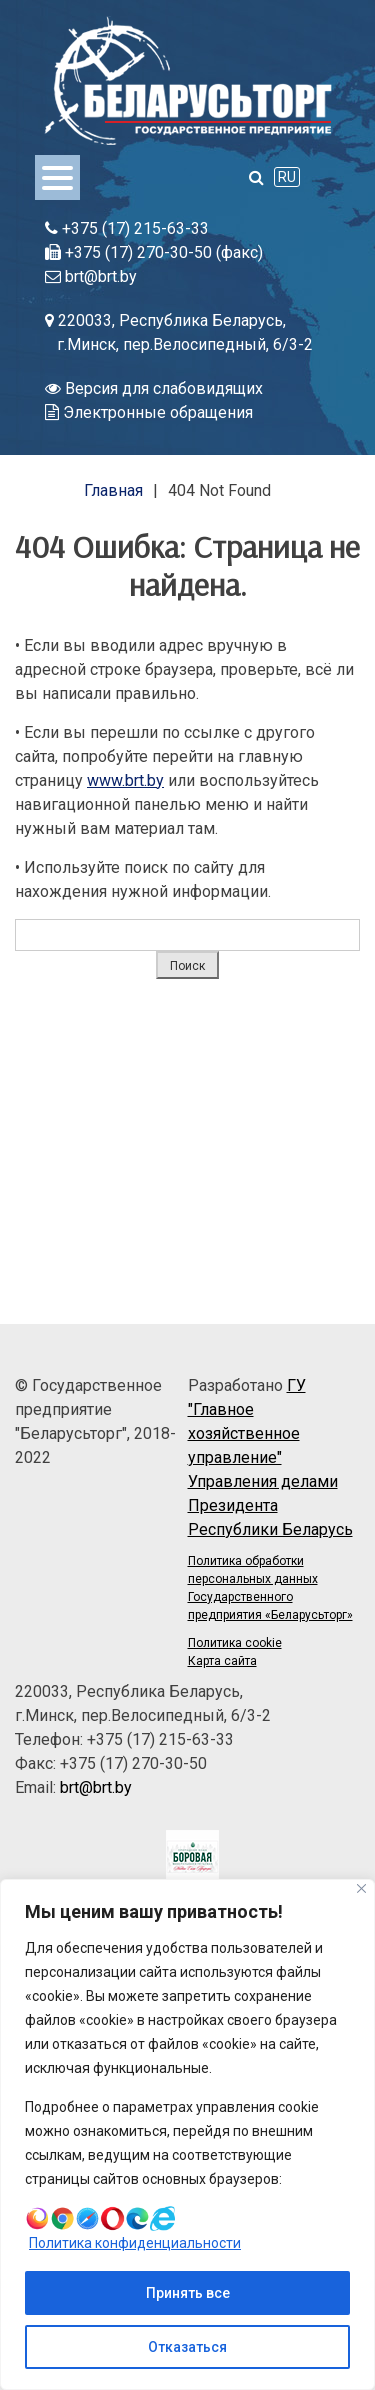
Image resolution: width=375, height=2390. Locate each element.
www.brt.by (125, 780)
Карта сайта (222, 1661)
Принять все (188, 2293)
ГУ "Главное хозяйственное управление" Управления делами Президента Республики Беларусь (270, 1457)
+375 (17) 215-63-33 (127, 228)
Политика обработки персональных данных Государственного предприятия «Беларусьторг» (270, 1588)
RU (287, 177)
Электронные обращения (149, 412)
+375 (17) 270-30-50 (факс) (154, 252)
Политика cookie (235, 1643)
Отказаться (187, 2347)
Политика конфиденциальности (135, 2243)
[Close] (361, 1888)
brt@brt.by (91, 276)
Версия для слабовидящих (154, 388)
